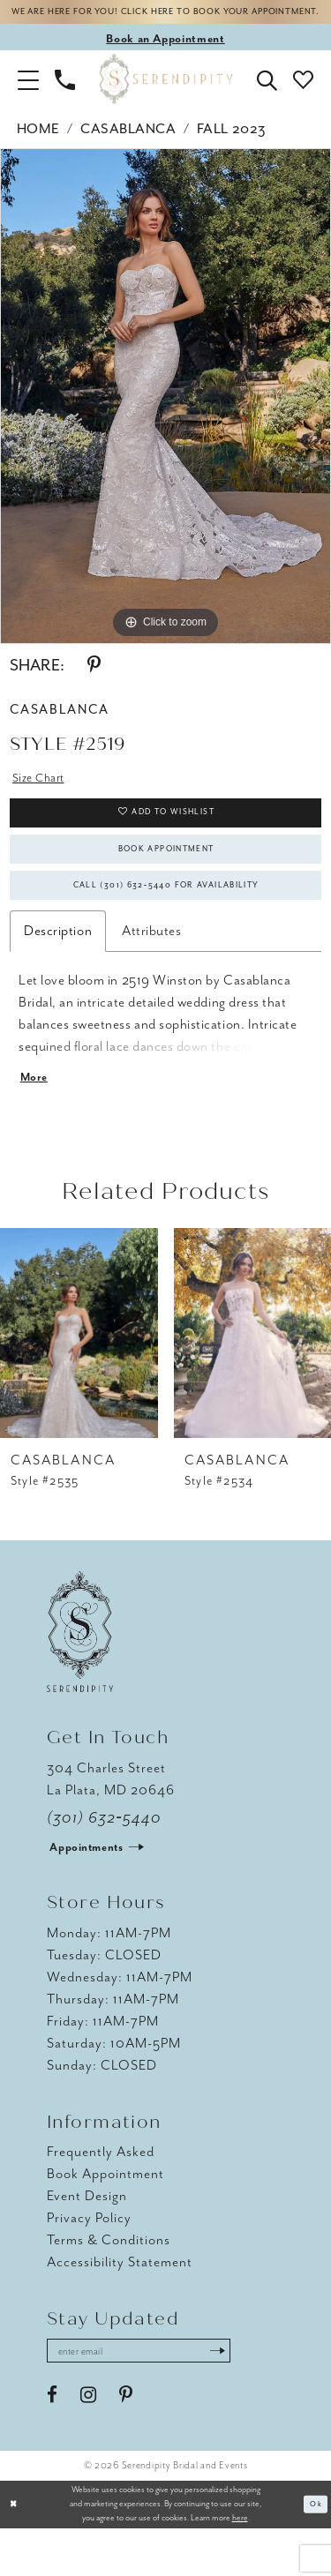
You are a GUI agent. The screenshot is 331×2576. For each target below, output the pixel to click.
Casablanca (128, 146)
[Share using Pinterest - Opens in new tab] (94, 682)
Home (38, 146)
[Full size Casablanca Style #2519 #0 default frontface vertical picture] (165, 414)
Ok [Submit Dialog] (314, 2551)
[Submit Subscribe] (248, 2396)
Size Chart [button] (42, 796)
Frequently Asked (100, 2195)
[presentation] (79, 1376)
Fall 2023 (232, 146)
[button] (28, 96)
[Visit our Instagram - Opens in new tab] (88, 2442)
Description (58, 969)
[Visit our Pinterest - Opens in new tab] (125, 2442)
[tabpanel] (165, 414)
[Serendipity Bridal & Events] (165, 96)
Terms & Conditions (108, 2283)
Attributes (151, 969)
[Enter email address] (155, 2396)
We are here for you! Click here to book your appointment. (165, 21)
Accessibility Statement (119, 2305)
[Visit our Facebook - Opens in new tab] (52, 2442)
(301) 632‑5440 (104, 1860)
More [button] (36, 1119)
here (240, 2564)
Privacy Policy (89, 2261)
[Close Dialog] (15, 2551)
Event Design (87, 2239)
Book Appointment (166, 878)
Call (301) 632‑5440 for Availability (166, 920)
